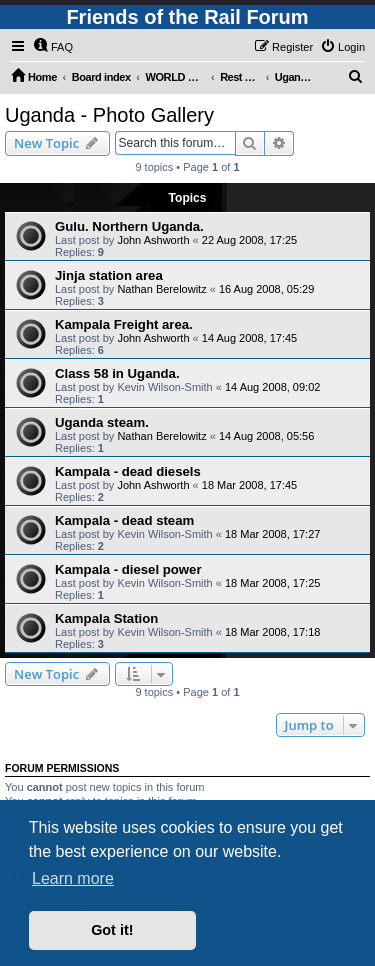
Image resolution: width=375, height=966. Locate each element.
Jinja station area (109, 275)
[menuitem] (53, 47)
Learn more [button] (73, 878)
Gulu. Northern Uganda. (129, 226)
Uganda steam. (102, 422)
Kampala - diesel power (128, 569)
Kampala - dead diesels (128, 471)
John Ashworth (153, 240)
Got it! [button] (112, 930)
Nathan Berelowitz (161, 289)
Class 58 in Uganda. (117, 373)
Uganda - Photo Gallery (109, 115)
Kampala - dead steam (124, 520)
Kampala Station (106, 618)
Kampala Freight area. (124, 324)
